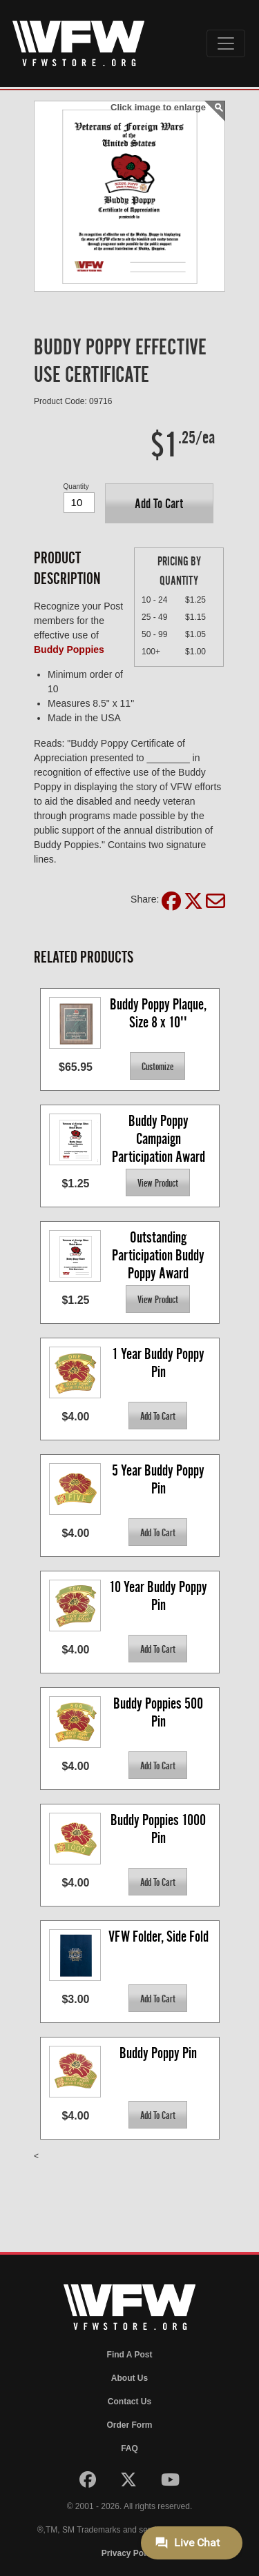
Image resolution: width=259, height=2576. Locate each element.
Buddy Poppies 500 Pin (159, 1712)
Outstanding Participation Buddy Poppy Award (159, 1254)
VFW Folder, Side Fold (158, 1936)
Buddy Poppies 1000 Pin (160, 1829)
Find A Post (130, 2354)
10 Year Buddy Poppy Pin (159, 1595)
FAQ (129, 2448)
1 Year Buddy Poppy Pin (159, 1362)
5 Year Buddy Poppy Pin (159, 1479)
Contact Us (129, 2401)
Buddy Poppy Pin (158, 2053)
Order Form (129, 2425)
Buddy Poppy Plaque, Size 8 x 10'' (159, 1013)
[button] (159, 503)
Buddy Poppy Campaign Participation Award (158, 1138)
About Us (129, 2378)
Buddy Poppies (69, 649)
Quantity (76, 486)
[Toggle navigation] (226, 43)
